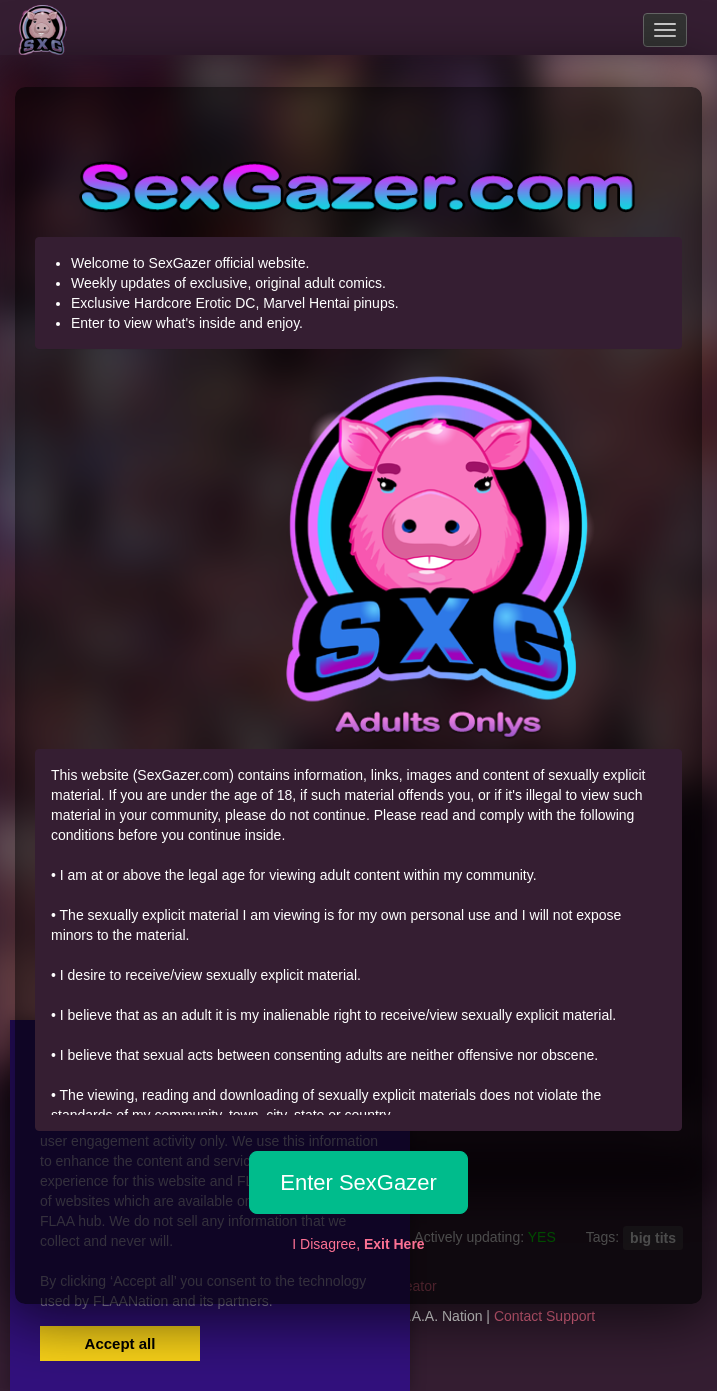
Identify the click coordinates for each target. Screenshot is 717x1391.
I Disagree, (358, 1244)
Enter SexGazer (358, 1182)
